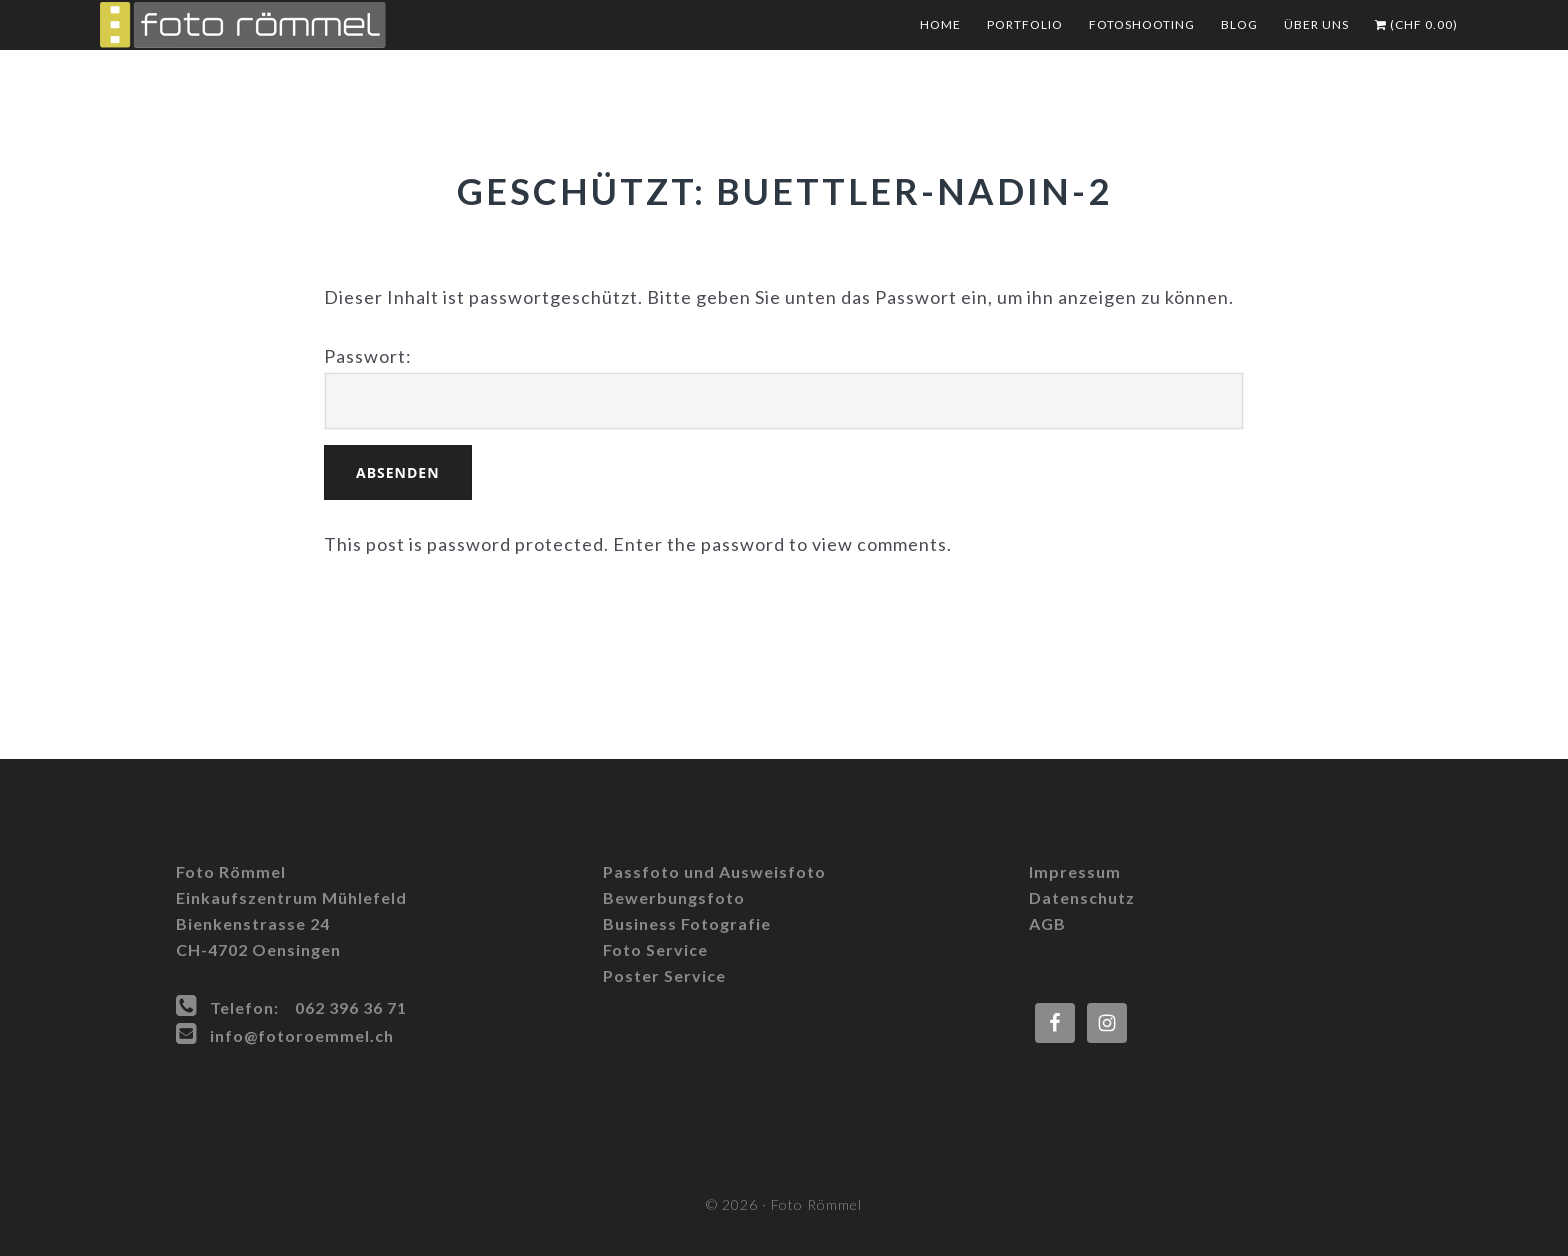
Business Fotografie (687, 923)
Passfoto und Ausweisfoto (714, 871)
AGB (1047, 923)
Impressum (1075, 871)
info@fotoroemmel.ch (302, 1035)
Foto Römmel (300, 25)
